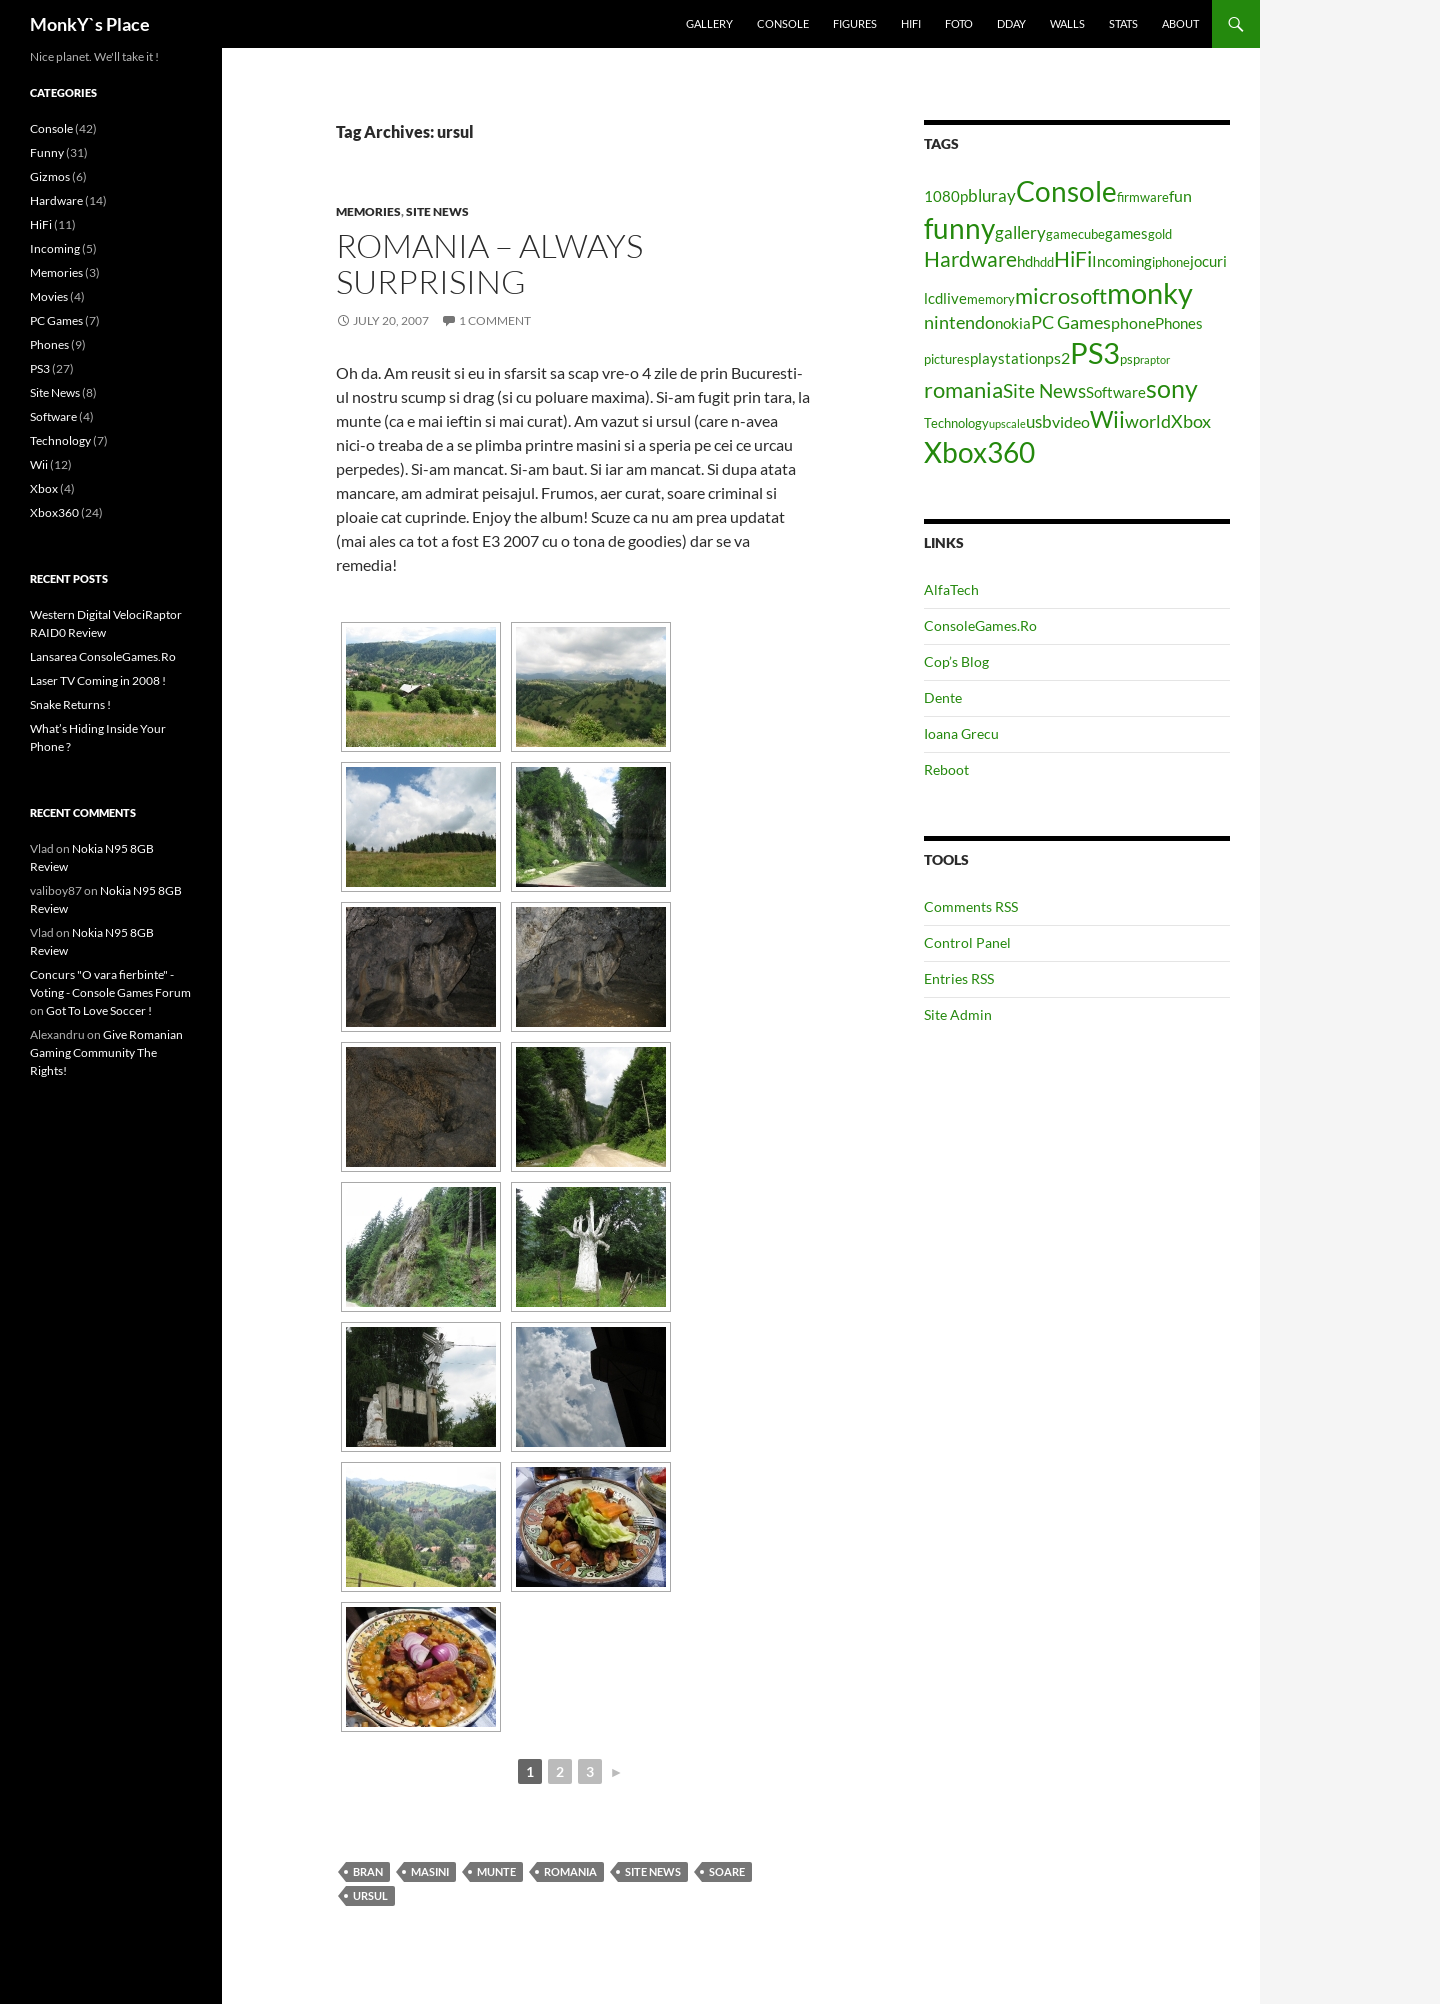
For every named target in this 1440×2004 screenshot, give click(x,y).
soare (727, 1871)
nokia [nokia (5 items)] (1013, 323)
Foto (959, 23)
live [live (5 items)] (955, 298)
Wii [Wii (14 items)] (1107, 419)
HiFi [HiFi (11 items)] (1073, 259)
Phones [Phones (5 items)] (1179, 323)
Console (783, 23)
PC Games (56, 320)
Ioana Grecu (961, 733)
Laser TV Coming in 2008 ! (98, 680)
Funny (47, 152)
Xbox (44, 488)
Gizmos (50, 176)
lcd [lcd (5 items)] (933, 298)
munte (496, 1871)
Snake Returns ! (70, 704)
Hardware (56, 200)
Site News (437, 211)
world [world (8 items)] (1148, 421)
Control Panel (967, 942)
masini (430, 1871)
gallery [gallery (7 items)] (1020, 232)
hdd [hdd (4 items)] (1043, 262)
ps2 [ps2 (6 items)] (1057, 357)
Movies (49, 296)
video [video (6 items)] (1071, 421)
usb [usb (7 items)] (1039, 421)
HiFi (911, 23)
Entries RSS (959, 978)
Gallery (709, 23)
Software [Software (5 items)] (1116, 392)
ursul (370, 1895)
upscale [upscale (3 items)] (1007, 423)
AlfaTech (951, 589)
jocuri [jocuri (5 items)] (1208, 261)
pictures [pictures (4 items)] (947, 359)
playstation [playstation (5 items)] (1007, 358)
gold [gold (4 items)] (1160, 234)
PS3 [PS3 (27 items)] (1095, 352)
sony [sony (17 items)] (1172, 388)
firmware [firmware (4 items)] (1143, 197)
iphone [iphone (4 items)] (1171, 262)
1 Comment (495, 320)
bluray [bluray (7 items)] (992, 195)
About (1180, 23)
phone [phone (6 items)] (1133, 322)
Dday (1011, 23)
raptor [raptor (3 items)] (1155, 359)
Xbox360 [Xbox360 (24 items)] (979, 452)
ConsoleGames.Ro (980, 625)
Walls (1067, 23)
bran (368, 1871)
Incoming (55, 248)
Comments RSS (971, 906)
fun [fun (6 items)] (1180, 195)
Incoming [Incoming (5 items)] (1122, 261)
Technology (60, 440)
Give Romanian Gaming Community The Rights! (106, 1052)
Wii (39, 464)
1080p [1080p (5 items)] (946, 196)
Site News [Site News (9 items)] (1044, 390)
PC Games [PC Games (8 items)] (1071, 322)
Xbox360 (54, 512)
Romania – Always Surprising (489, 263)
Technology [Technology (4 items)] (956, 423)
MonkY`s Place (90, 24)
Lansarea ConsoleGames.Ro (103, 656)
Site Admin (958, 1014)
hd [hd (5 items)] (1025, 261)
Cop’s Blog (956, 661)
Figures (855, 23)
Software (53, 416)
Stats (1123, 23)
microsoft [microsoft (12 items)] (1061, 295)
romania (570, 1871)
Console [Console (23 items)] (1066, 191)
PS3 (40, 368)
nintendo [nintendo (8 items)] (959, 322)
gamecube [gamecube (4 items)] (1075, 234)
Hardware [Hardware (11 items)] (970, 259)
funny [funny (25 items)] (959, 228)
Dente (943, 697)
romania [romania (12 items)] (963, 389)
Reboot (946, 769)
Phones (49, 344)
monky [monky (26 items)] (1150, 292)
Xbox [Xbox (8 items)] (1191, 421)
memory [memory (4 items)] (991, 299)
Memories (368, 211)
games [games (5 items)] (1126, 233)
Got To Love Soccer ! (99, 1010)
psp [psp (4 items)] (1130, 359)
